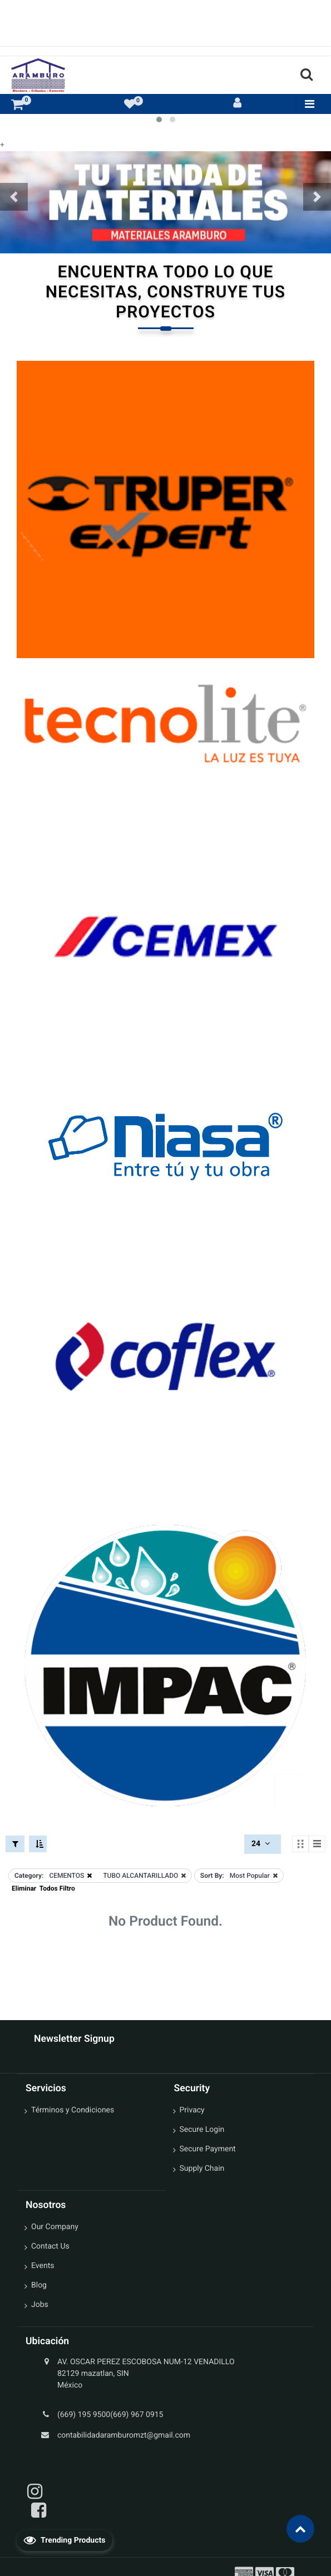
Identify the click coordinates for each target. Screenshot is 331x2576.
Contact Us (50, 2246)
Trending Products (64, 2540)
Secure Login (202, 2129)
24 (261, 1843)
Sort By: (212, 1875)
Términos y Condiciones (72, 2110)
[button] (14, 197)
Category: (28, 1875)
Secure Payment (208, 2149)
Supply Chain (202, 2168)
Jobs (39, 2304)
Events (42, 2265)
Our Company (54, 2226)
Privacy (192, 2110)
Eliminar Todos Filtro (43, 1888)
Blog (39, 2285)
